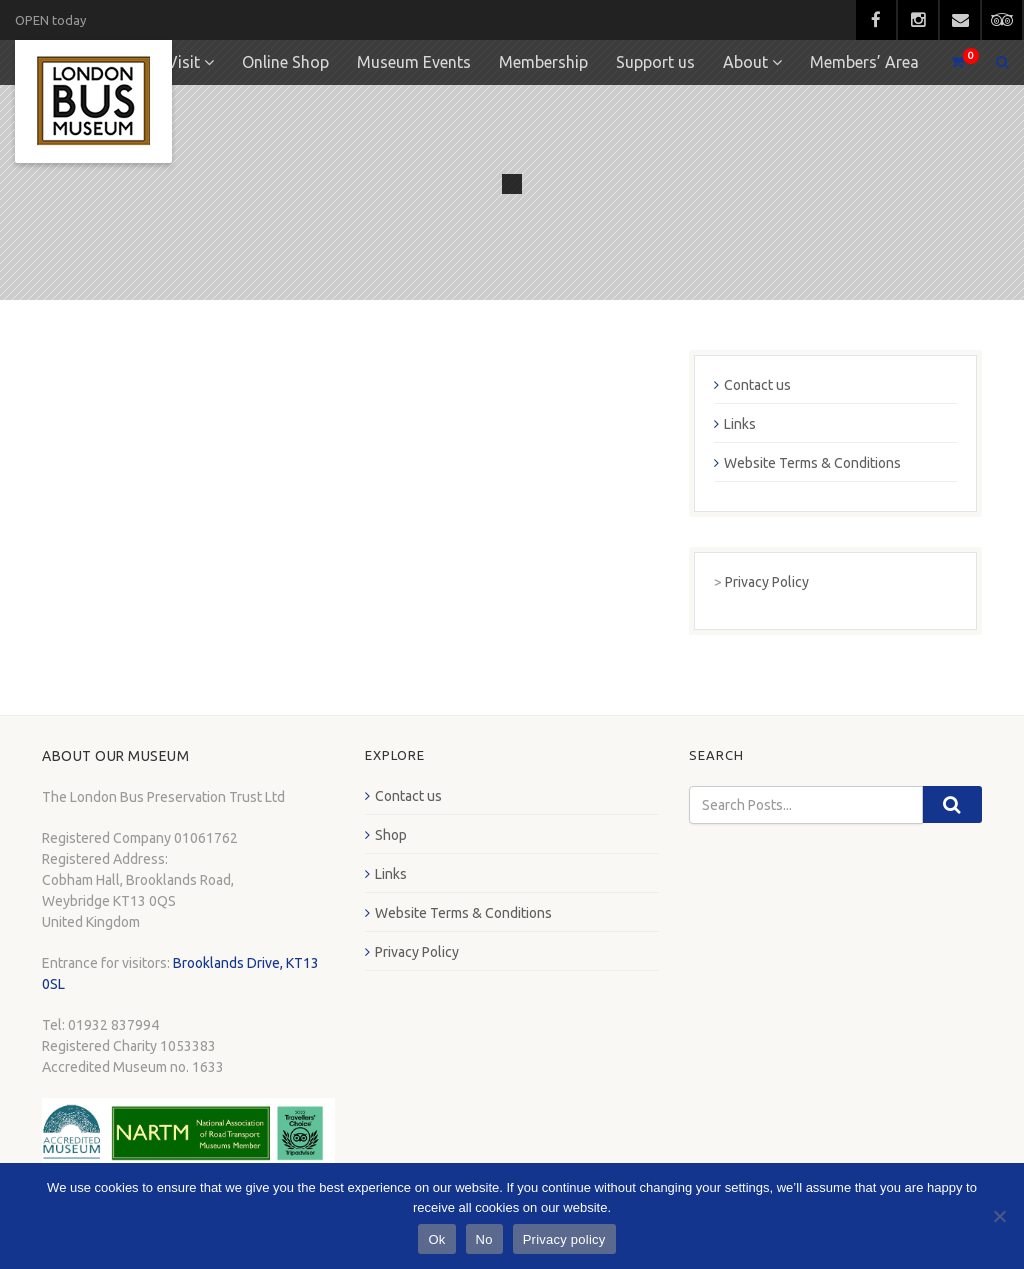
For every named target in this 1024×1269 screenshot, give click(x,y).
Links (740, 424)
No (484, 1239)
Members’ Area (864, 62)
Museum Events (414, 62)
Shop (391, 835)
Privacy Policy (767, 582)
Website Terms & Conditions (812, 463)
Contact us (757, 385)
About (745, 62)
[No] (999, 1216)
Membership (543, 62)
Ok (436, 1239)
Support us (655, 62)
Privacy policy (564, 1239)
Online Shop (285, 62)
